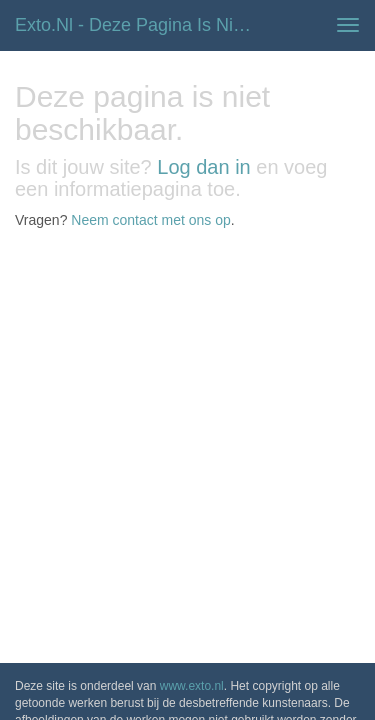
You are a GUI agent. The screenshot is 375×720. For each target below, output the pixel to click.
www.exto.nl (192, 278)
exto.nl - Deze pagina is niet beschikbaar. (143, 25)
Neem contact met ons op (151, 220)
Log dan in (203, 167)
